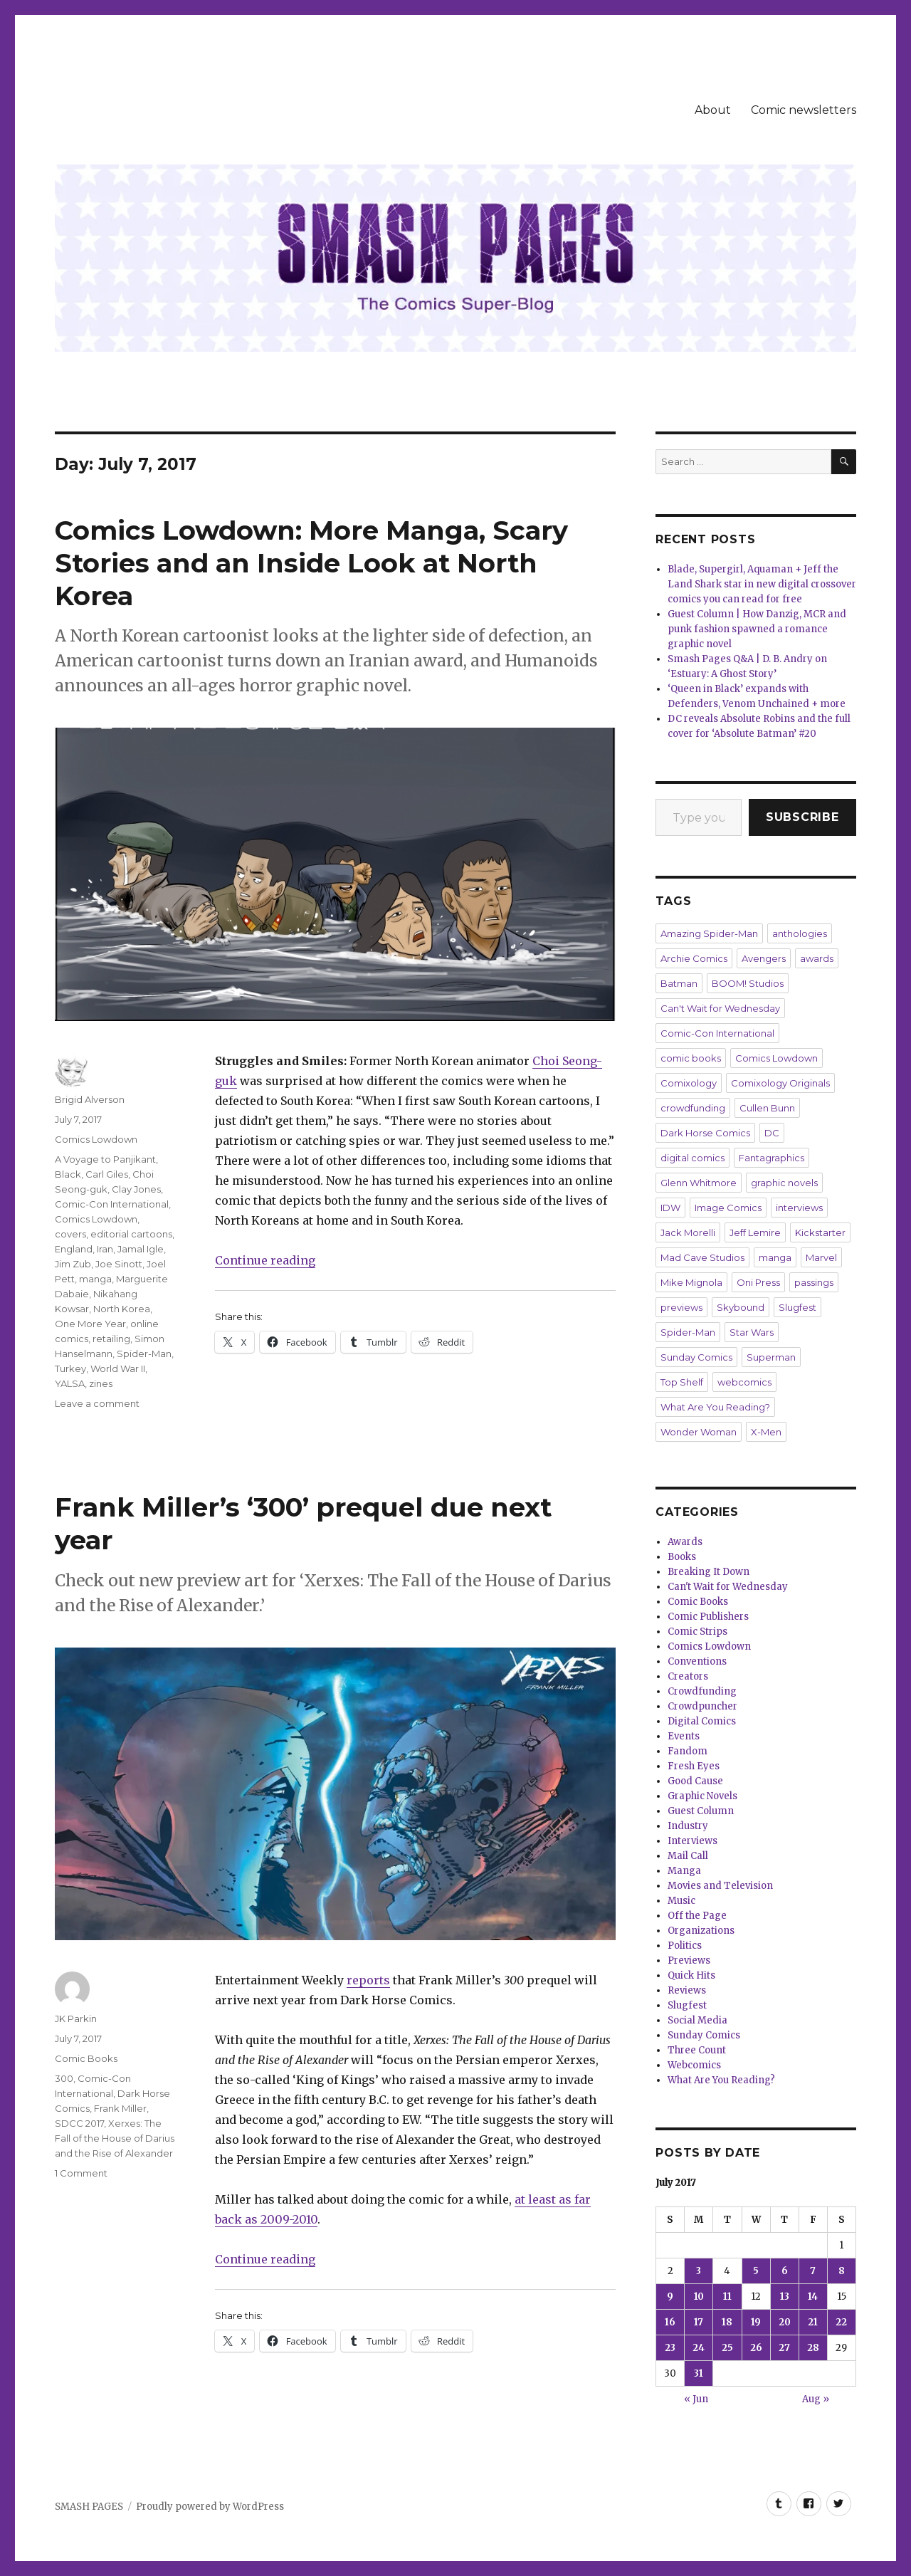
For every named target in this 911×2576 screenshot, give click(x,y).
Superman (771, 1357)
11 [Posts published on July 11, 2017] (727, 2296)
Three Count (697, 2050)
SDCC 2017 (79, 2123)
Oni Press (758, 1282)
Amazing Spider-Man (709, 933)
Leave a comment (97, 1403)
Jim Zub (73, 1263)
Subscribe (802, 817)
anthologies (799, 933)
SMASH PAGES (89, 2507)
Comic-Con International (112, 1204)
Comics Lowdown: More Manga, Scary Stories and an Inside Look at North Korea (311, 563)
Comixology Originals (780, 1083)
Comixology (688, 1083)
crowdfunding (692, 1108)
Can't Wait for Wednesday (720, 1008)
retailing (111, 1338)
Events (684, 1736)
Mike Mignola (691, 1282)
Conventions (697, 1661)
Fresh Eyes (694, 1766)
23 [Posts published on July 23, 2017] (670, 2348)
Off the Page (697, 1916)
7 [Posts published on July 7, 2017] (813, 2271)
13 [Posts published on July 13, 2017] (784, 2296)
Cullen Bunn (767, 1108)
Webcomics (694, 2065)
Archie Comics (693, 958)
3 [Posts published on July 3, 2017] (698, 2271)
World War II (117, 1368)
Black (68, 1174)
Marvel (821, 1257)
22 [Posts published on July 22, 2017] (841, 2322)
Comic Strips (697, 1631)
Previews (689, 1960)
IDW (670, 1207)
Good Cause (695, 1781)
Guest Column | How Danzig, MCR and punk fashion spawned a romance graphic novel (757, 629)
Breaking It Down (708, 1572)
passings (813, 1282)
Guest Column (701, 1811)
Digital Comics (702, 1721)
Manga (684, 1871)
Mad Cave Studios (702, 1257)
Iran (105, 1249)
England (74, 1249)
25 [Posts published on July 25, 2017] (727, 2348)
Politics (685, 1945)
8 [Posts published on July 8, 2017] (841, 2271)
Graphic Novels (702, 1796)
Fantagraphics (771, 1157)
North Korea (121, 1308)
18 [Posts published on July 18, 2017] (727, 2322)
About (713, 110)
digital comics (692, 1157)
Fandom (687, 1751)
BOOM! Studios (748, 983)
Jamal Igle (140, 1249)
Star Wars (752, 1332)
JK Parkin (76, 2018)
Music (681, 1901)
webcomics (744, 1382)
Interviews (692, 1841)
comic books (690, 1058)
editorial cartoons (131, 1234)
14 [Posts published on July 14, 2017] (813, 2296)
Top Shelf (681, 1382)
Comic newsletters (803, 110)
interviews (799, 1207)
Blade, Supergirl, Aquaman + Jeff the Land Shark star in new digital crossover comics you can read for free (762, 584)
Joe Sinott (118, 1263)
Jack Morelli (687, 1232)
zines (100, 1383)
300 (64, 2078)
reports (368, 1980)
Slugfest (797, 1307)
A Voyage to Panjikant (105, 1159)
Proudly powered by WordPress (210, 2507)
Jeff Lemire (755, 1232)
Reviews (687, 1990)
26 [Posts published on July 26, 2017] (756, 2348)
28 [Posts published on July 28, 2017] (813, 2348)
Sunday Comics (696, 1357)
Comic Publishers (708, 1617)
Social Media (697, 2020)
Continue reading (265, 1260)
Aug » (815, 2399)
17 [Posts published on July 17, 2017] (698, 2322)
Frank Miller (120, 2108)
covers (70, 1234)
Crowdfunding (702, 1691)
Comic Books (86, 2058)
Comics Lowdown (96, 1139)
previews (681, 1307)
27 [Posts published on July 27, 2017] (784, 2348)
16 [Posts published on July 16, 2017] (670, 2322)
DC (771, 1132)
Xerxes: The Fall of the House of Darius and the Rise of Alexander (114, 2138)
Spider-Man (144, 1353)
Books (682, 1557)
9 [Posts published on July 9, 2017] (670, 2296)
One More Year (90, 1323)
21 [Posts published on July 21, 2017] (813, 2322)
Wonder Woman (698, 1432)
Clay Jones (136, 1189)
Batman (678, 983)
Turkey (70, 1368)
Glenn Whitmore (698, 1182)
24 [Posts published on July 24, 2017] (699, 2348)
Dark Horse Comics (705, 1132)
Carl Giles (106, 1174)
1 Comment (81, 2173)
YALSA (70, 1383)
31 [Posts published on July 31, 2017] (698, 2373)
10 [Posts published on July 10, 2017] (699, 2296)
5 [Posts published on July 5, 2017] (756, 2271)
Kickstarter (820, 1232)
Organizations (701, 1931)
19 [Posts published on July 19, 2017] (756, 2322)
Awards (685, 1542)
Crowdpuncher (702, 1706)
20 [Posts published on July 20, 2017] (785, 2322)
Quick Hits (691, 1975)
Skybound (740, 1307)
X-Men (766, 1432)
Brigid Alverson (90, 1099)
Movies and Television (720, 1886)
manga (95, 1278)
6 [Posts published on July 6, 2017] (784, 2271)
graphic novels (784, 1182)
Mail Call (688, 1856)
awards (816, 958)
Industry (688, 1826)
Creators (688, 1676)
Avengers (764, 958)
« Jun (696, 2399)
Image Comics (728, 1207)
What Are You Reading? (715, 1407)
